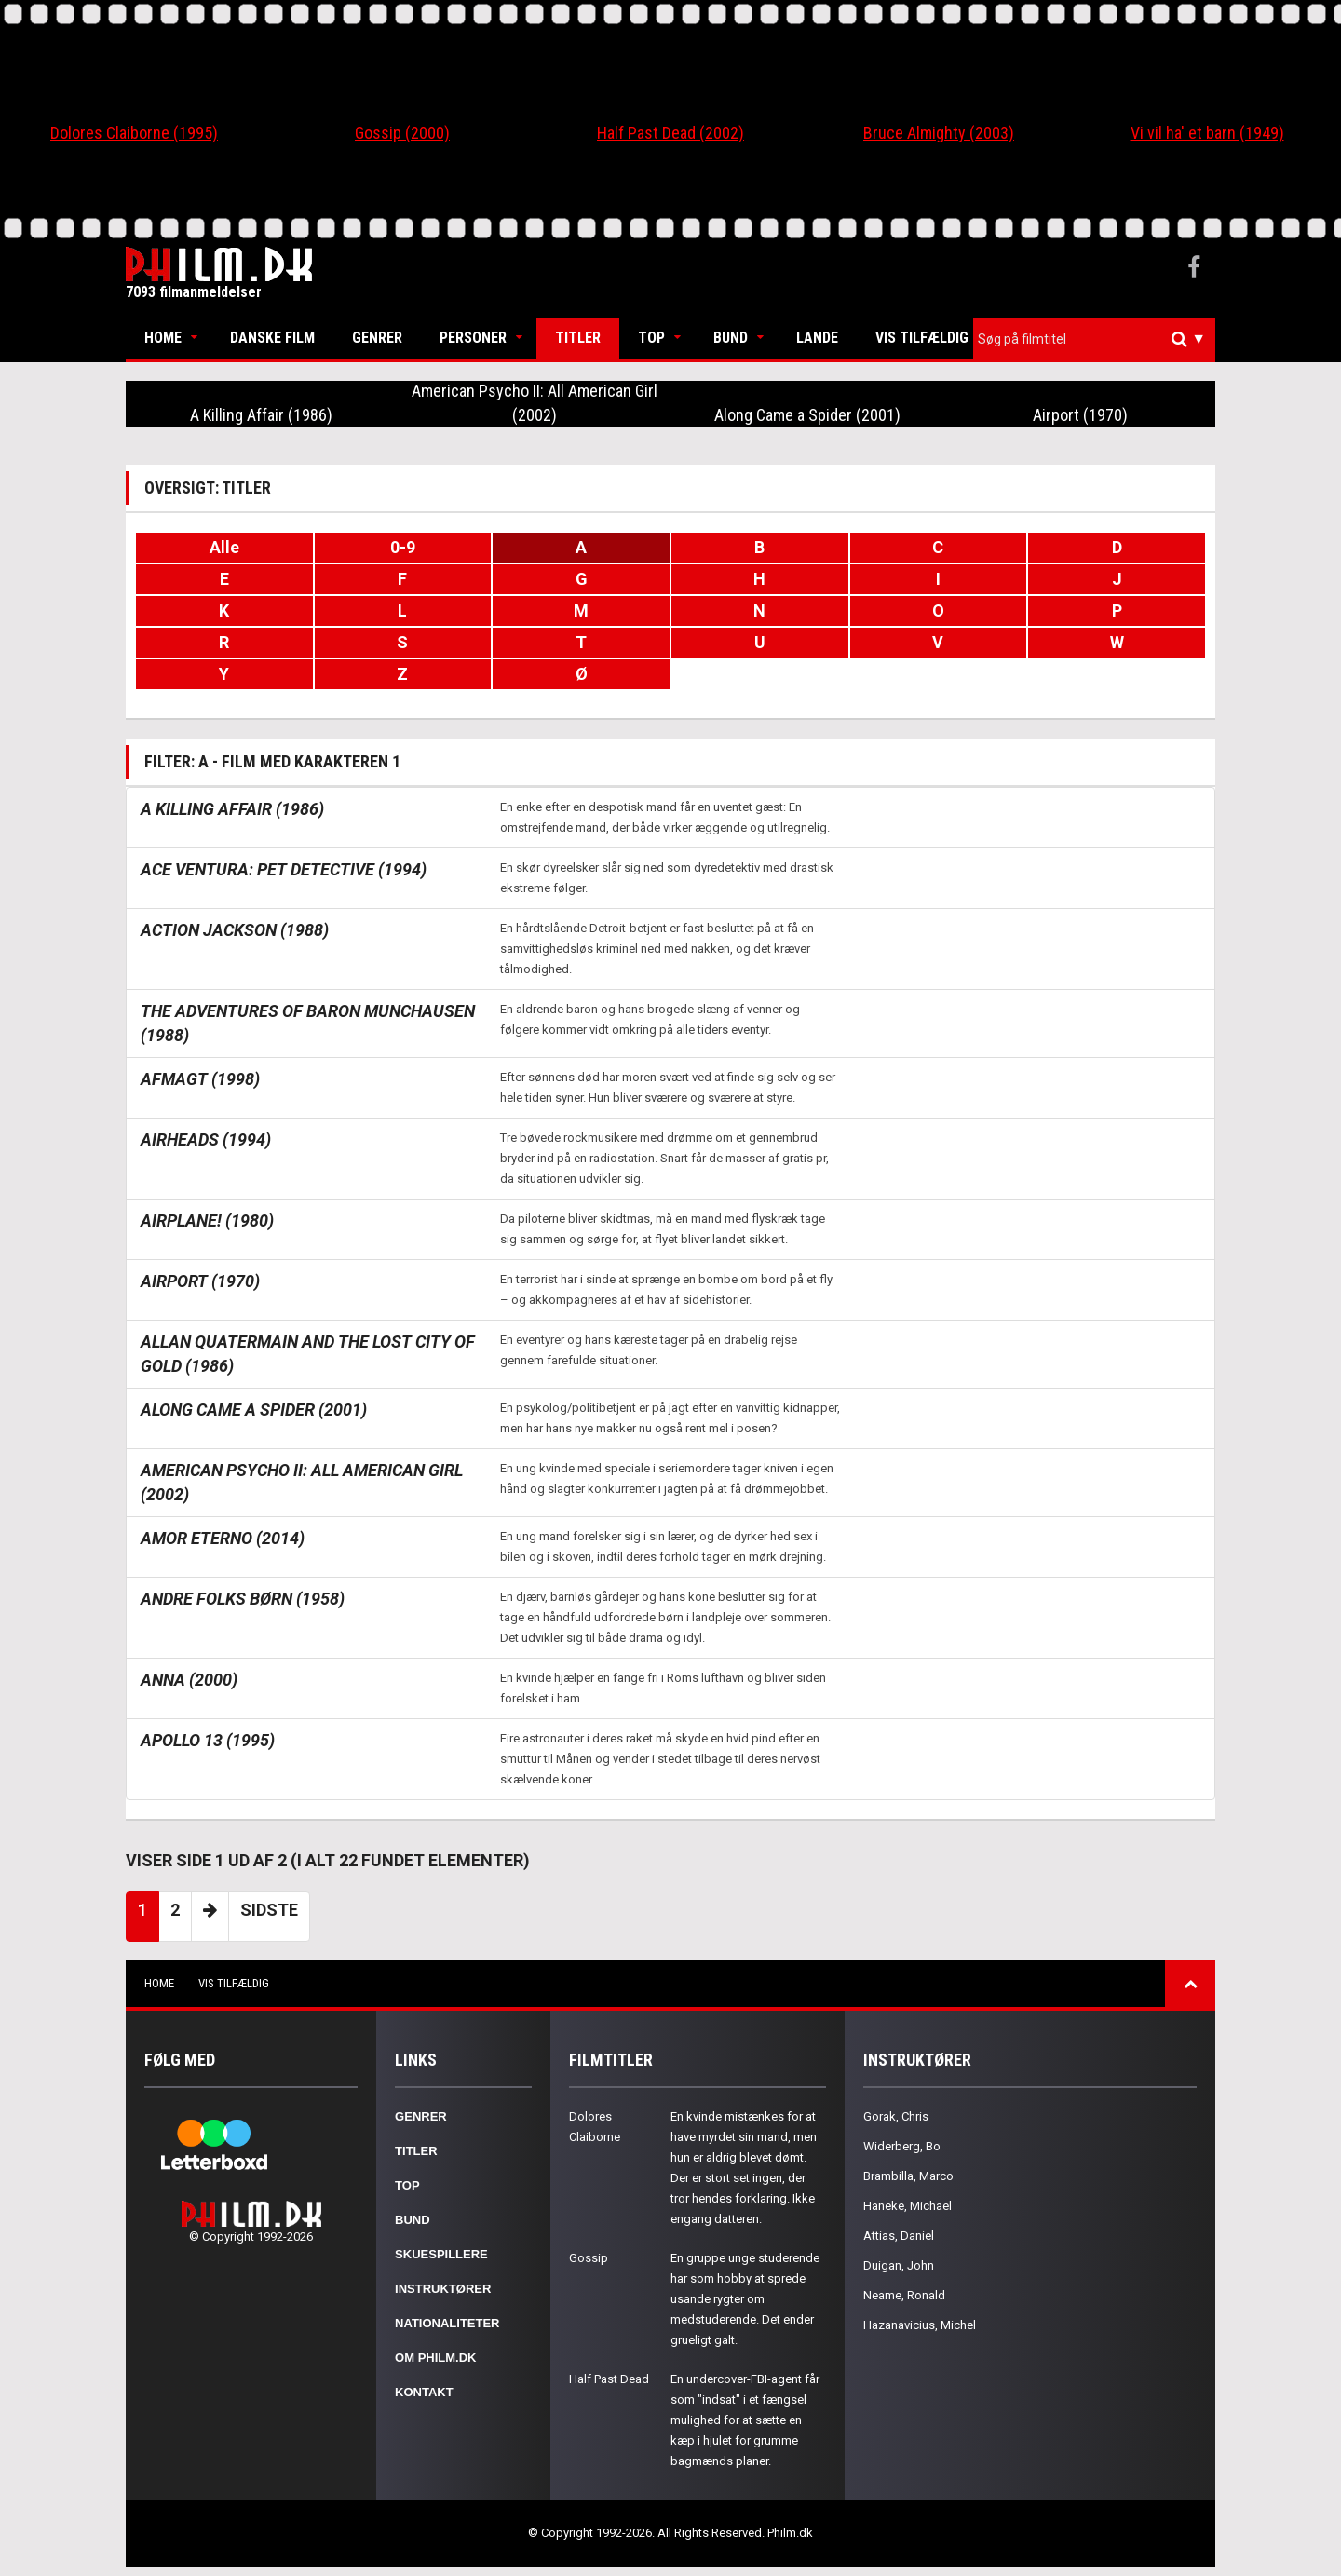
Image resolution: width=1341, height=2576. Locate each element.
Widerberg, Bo (902, 2146)
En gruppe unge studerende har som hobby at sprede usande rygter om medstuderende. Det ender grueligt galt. (745, 2299)
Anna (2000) (189, 1679)
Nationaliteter (447, 2323)
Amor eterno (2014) (223, 1538)
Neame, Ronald (904, 2295)
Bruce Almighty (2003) (938, 132)
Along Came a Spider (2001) (807, 415)
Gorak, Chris (895, 2116)
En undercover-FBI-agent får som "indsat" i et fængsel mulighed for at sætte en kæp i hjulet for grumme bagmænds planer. (745, 2420)
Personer (473, 337)
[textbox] (1099, 339)
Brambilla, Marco (908, 2176)
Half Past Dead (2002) (670, 132)
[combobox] (1094, 339)
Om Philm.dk (435, 2358)
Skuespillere (441, 2254)
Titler (578, 337)
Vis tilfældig (921, 337)
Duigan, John (898, 2265)
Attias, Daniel (898, 2236)
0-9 (402, 547)
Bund (730, 337)
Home (163, 337)
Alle (224, 547)
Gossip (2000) (402, 132)
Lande (817, 337)
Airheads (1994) (206, 1139)
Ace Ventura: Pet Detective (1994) (284, 869)
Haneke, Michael (907, 2206)
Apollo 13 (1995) (208, 1740)
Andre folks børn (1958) (243, 1598)
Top (651, 337)
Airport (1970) (1080, 415)
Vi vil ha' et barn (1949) (1207, 132)
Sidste (269, 1909)
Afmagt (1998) (200, 1079)
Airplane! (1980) (207, 1220)
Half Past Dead (609, 2379)
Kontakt (424, 2392)
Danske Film (272, 337)
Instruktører (443, 2289)
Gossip (588, 2258)
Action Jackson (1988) (235, 930)
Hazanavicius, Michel (919, 2325)
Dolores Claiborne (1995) (134, 132)
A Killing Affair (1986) (261, 415)
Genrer (377, 337)
